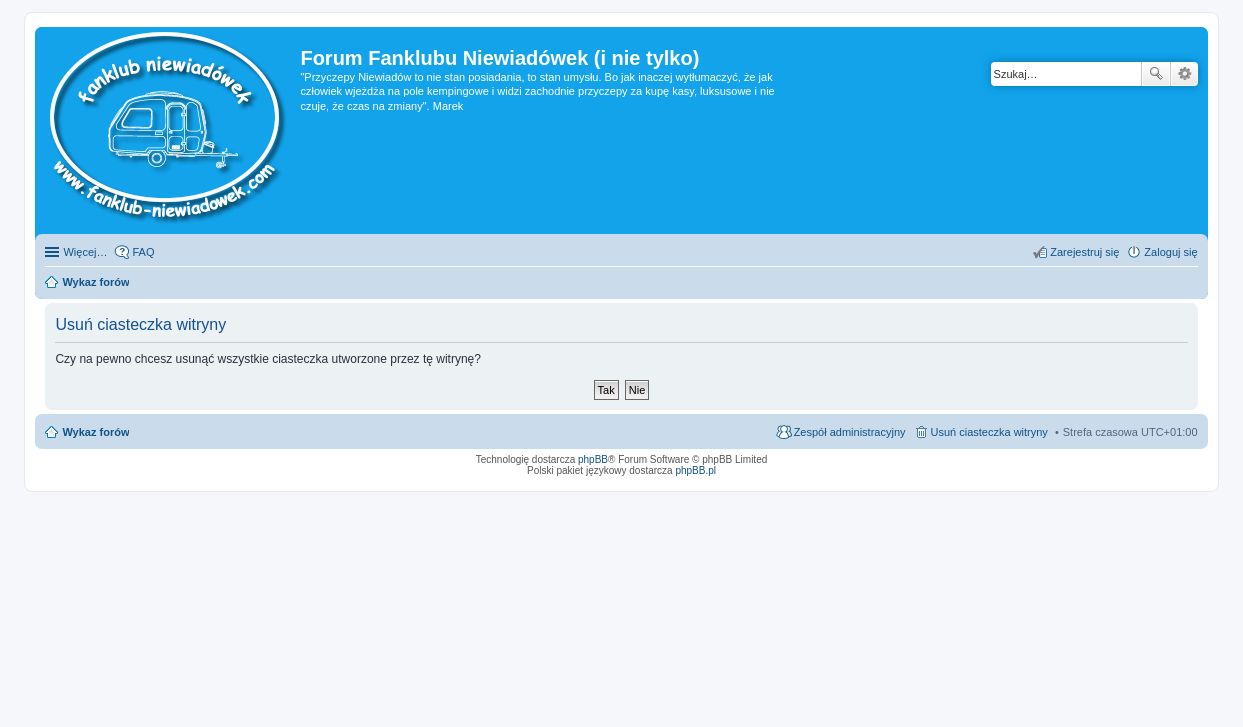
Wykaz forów (95, 432)
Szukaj (1156, 74)
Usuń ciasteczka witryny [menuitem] (989, 432)
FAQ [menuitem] (143, 252)
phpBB (593, 459)
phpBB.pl (695, 470)
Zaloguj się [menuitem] (1170, 252)
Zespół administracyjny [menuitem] (850, 432)
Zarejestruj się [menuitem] (1084, 252)
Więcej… (85, 252)
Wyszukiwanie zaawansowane (1184, 74)
